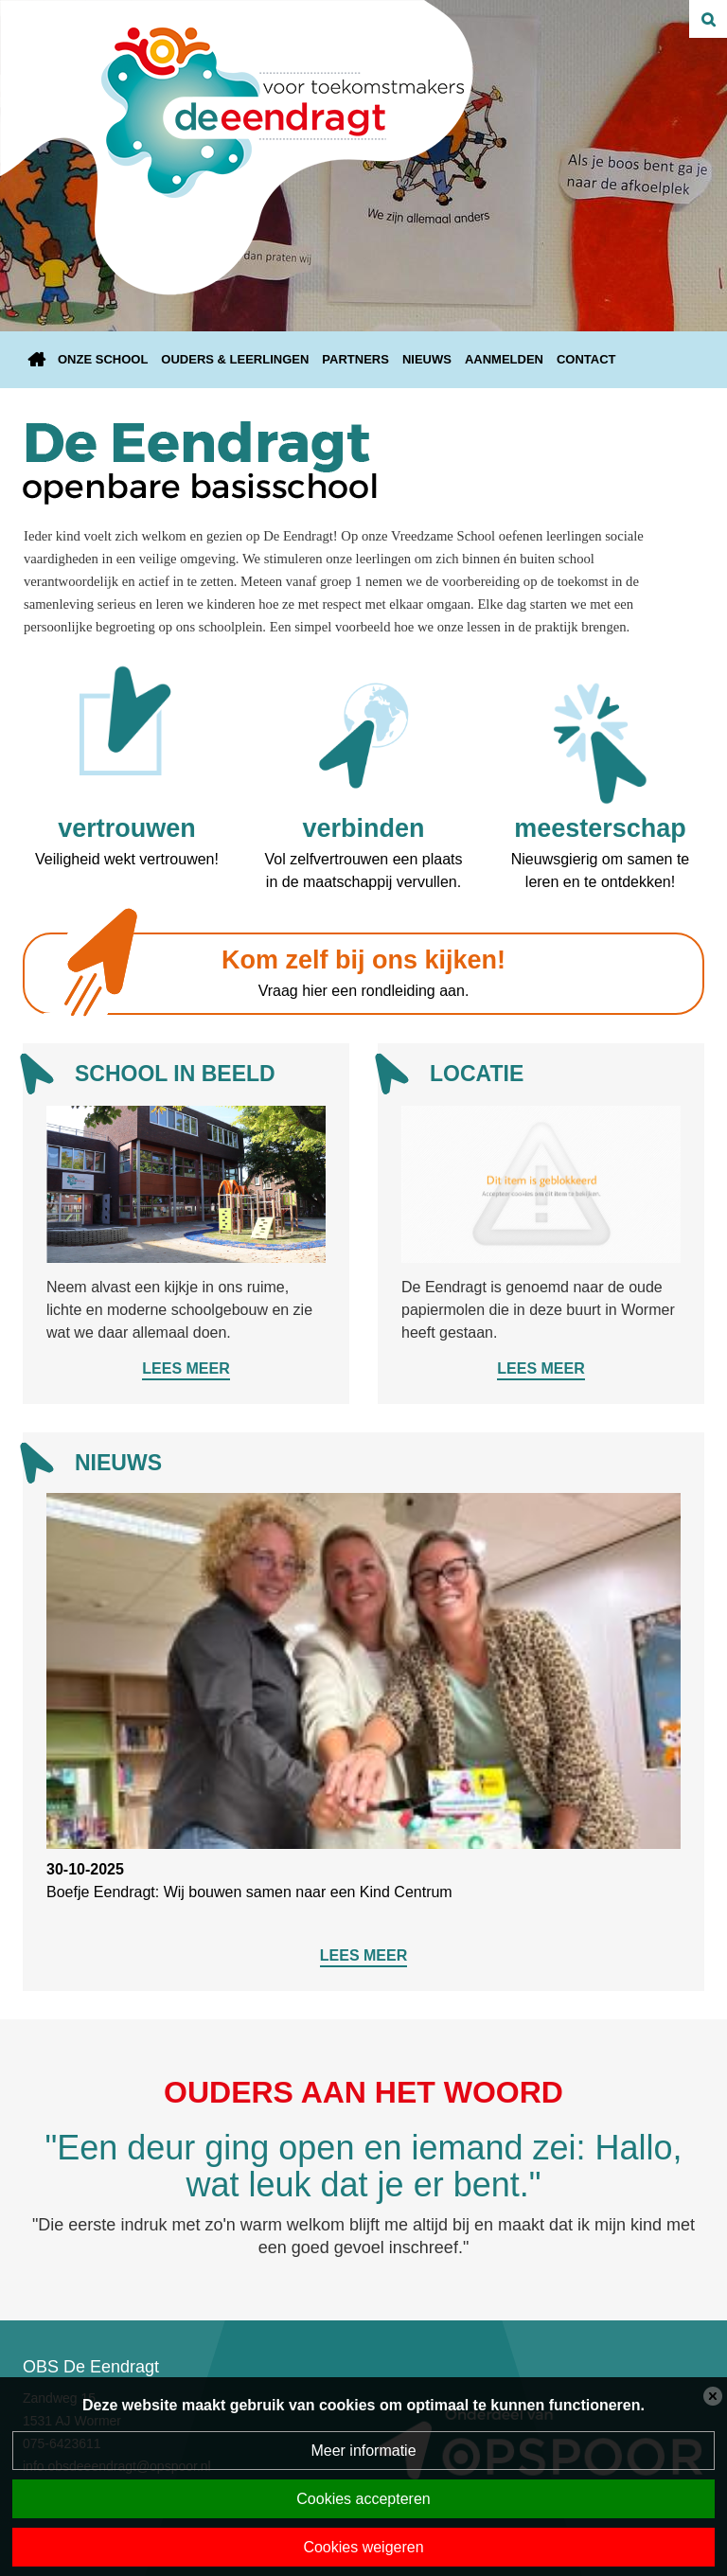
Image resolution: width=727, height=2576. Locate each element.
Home (37, 359)
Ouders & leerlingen (235, 359)
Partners (355, 359)
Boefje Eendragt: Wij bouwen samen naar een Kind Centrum (249, 1892)
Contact (586, 359)
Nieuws (427, 359)
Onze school (103, 359)
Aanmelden (504, 359)
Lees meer (185, 1368)
